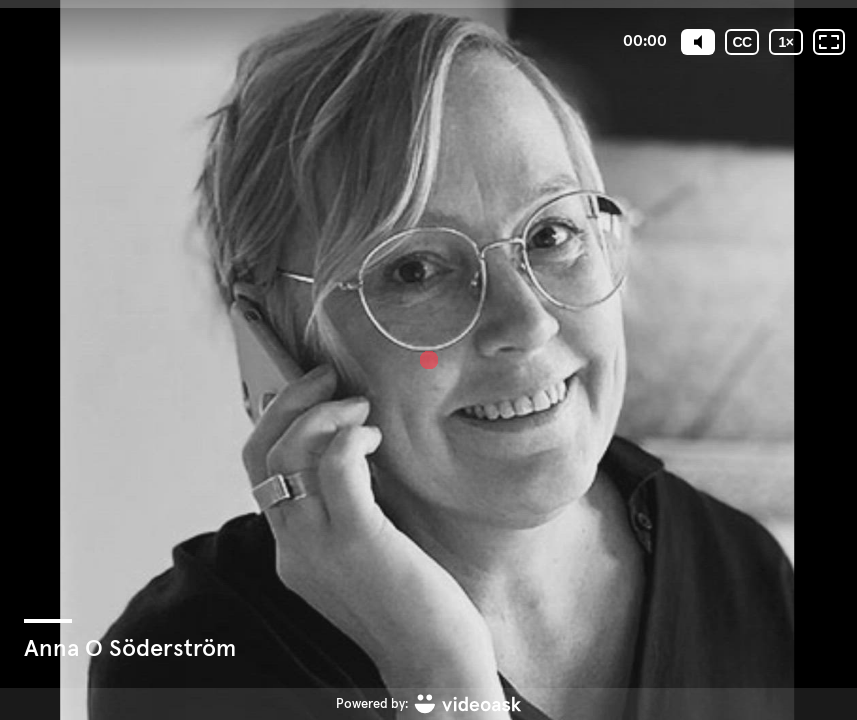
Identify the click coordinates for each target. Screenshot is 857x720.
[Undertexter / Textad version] (742, 42)
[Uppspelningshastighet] (786, 42)
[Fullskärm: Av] (829, 42)
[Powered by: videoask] (428, 704)
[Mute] (698, 42)
